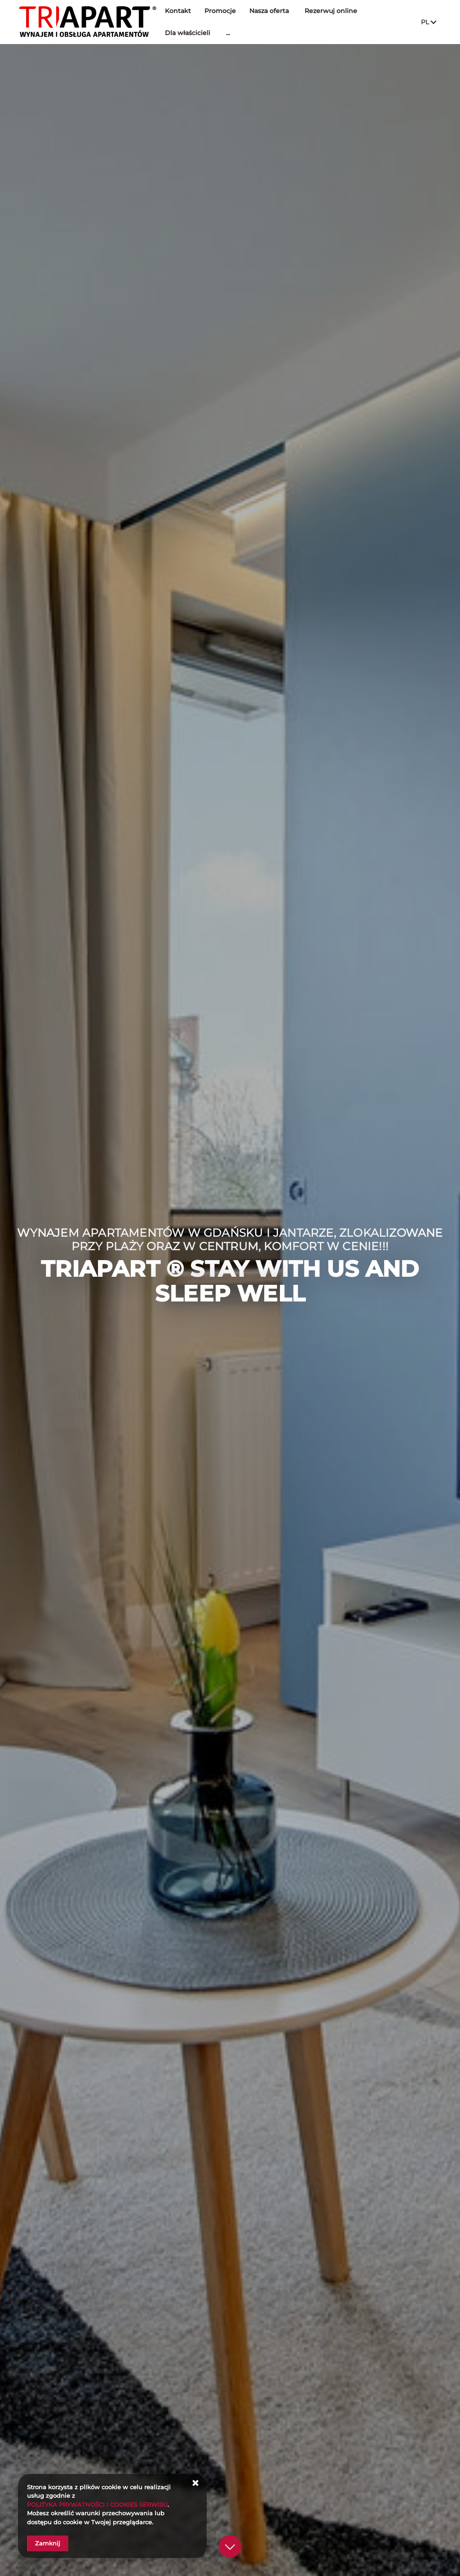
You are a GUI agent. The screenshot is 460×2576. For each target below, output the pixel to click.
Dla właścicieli (191, 33)
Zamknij (47, 2543)
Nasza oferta (272, 11)
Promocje (223, 11)
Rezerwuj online (334, 11)
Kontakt (181, 11)
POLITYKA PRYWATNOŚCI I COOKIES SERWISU (97, 2504)
